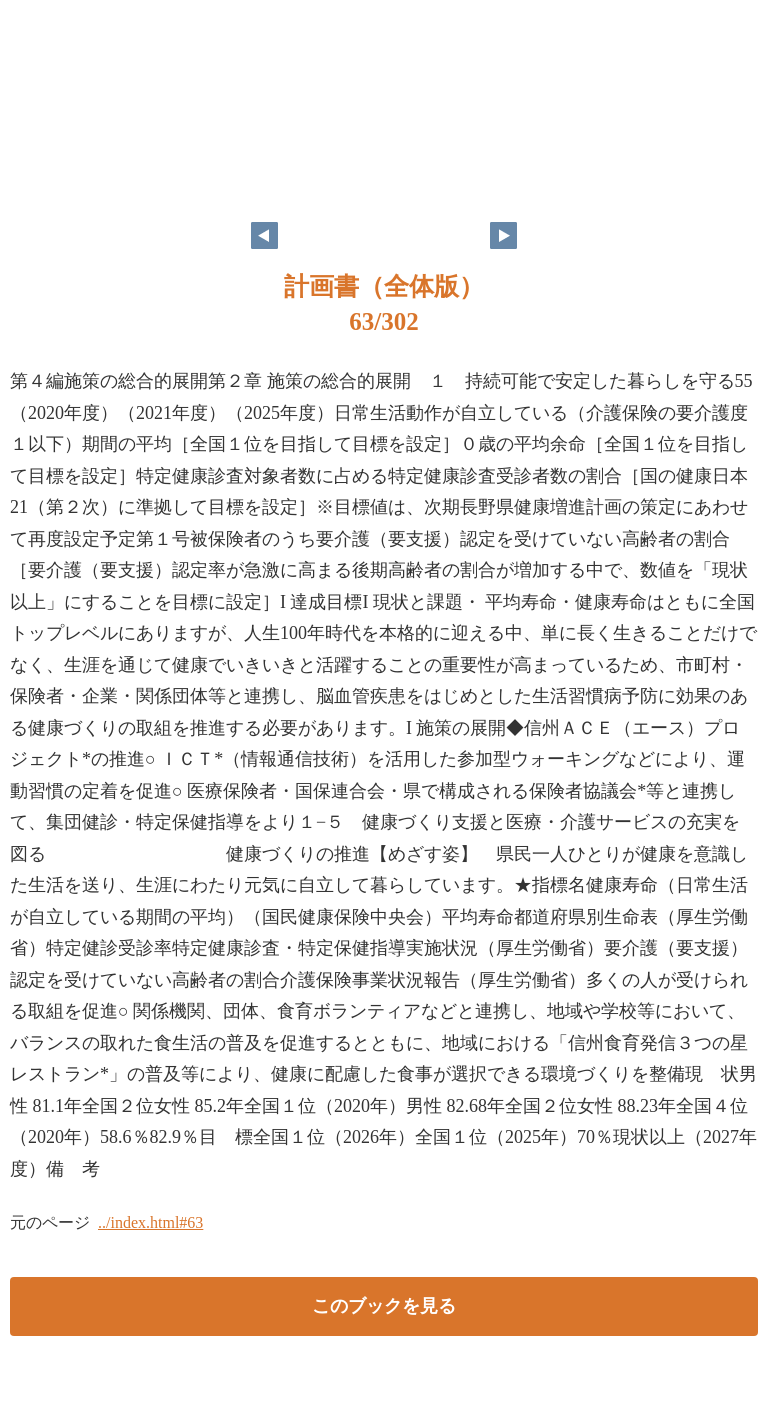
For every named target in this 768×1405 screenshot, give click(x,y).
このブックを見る (384, 1306)
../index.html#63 (150, 1222)
